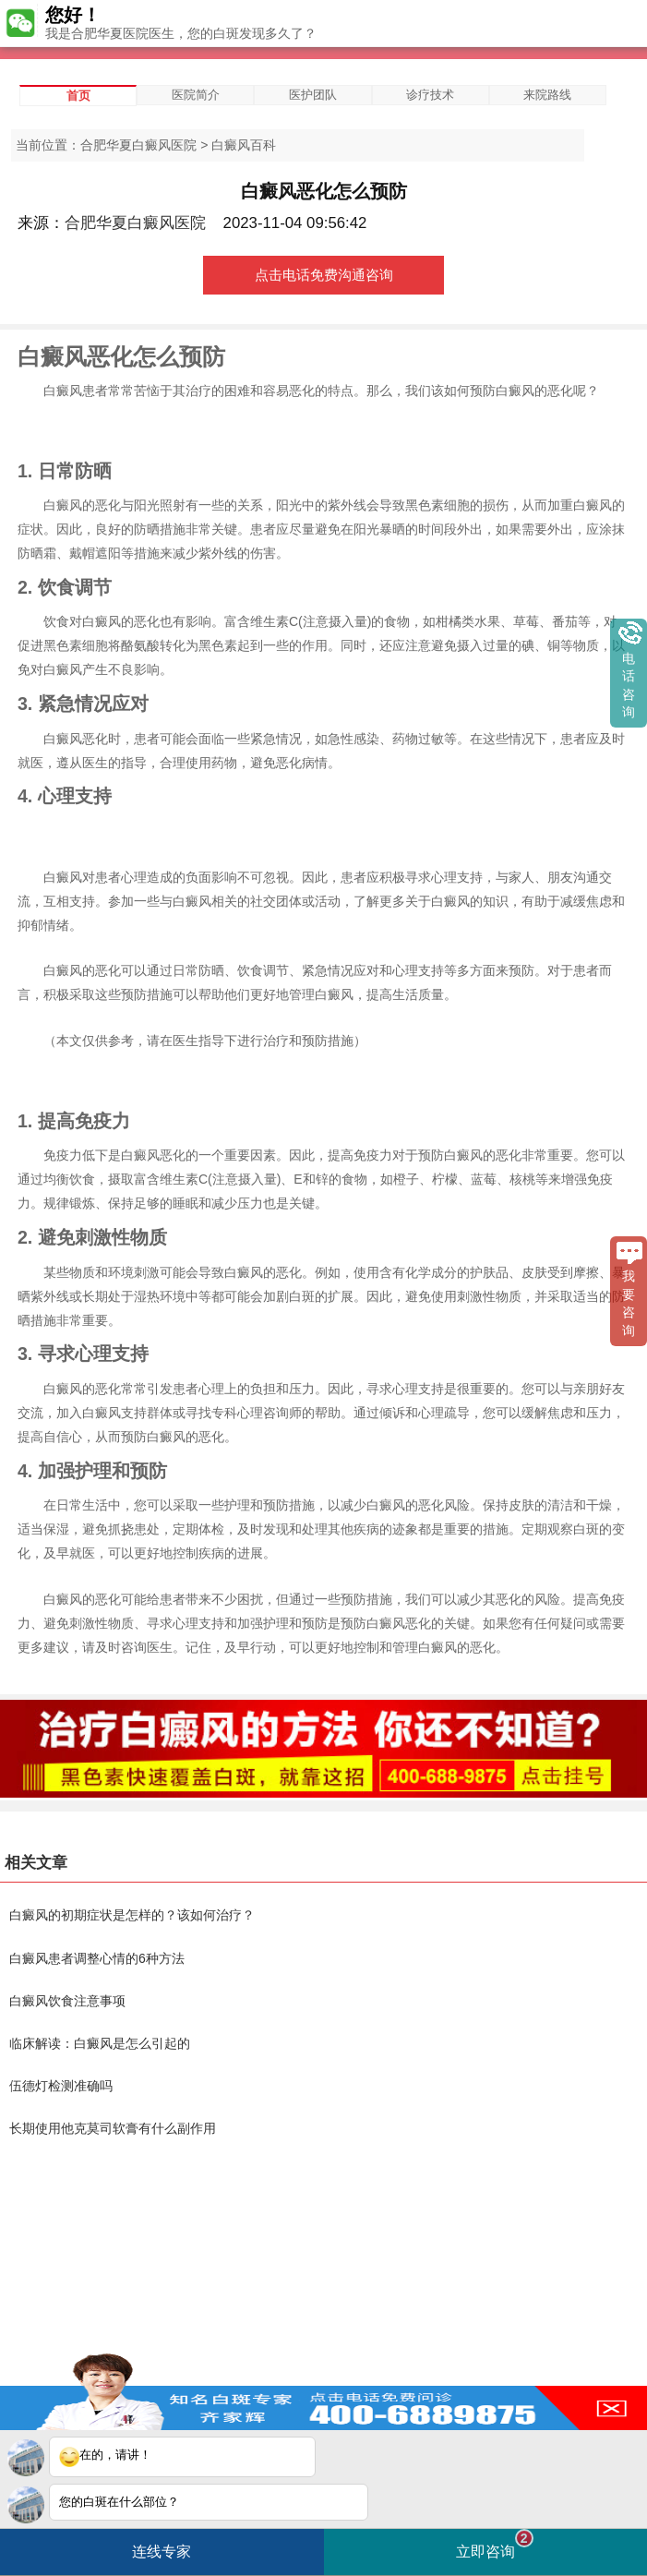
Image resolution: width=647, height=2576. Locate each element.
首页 (78, 95)
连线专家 (161, 2551)
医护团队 (313, 95)
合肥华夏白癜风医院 (138, 145)
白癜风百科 (243, 145)
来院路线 (547, 95)
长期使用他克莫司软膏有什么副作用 (112, 2128)
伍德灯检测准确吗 (61, 2085)
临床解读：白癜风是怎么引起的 (99, 2043)
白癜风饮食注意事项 (67, 2000)
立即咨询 (494, 2544)
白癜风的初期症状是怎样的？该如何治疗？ (132, 1915)
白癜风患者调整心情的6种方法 (97, 1958)
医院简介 (196, 95)
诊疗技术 (430, 95)
